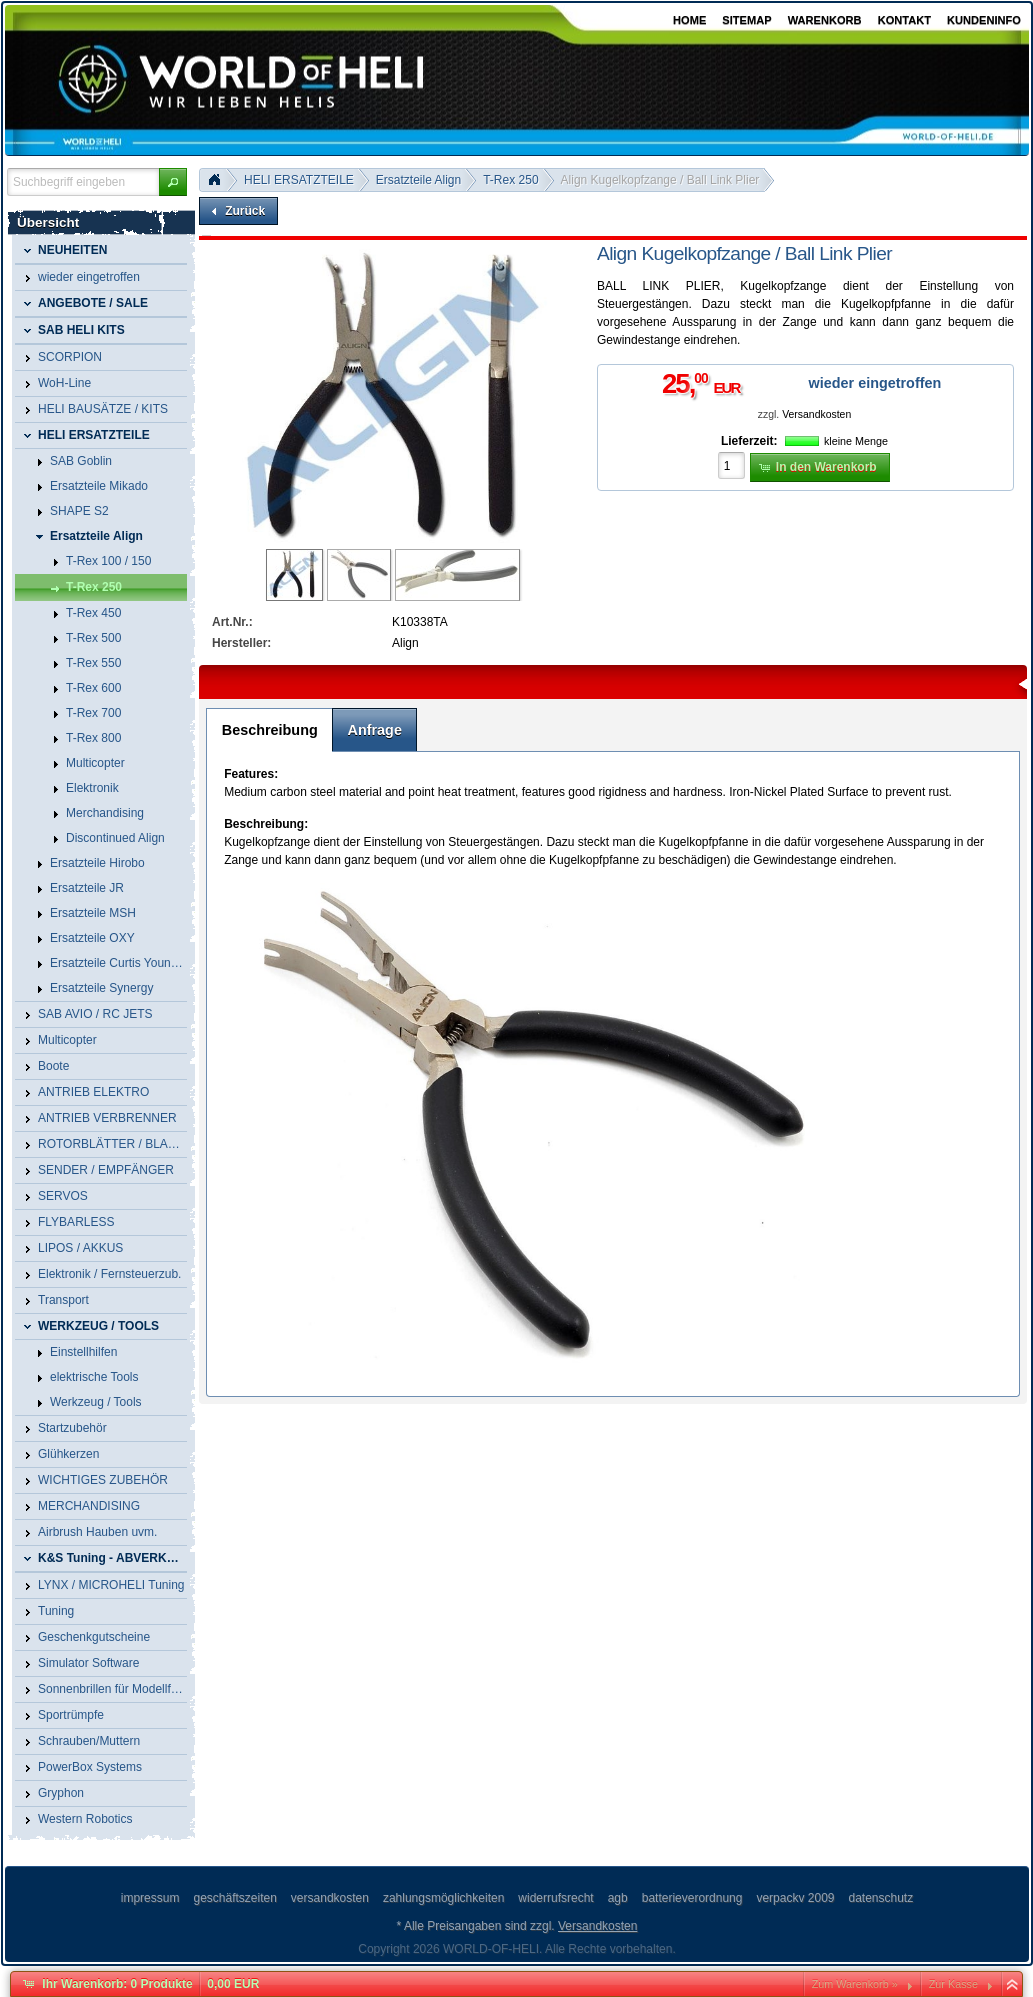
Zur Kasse (953, 1984)
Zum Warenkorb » (855, 1984)
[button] (173, 182)
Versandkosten (816, 414)
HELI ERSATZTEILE (299, 180)
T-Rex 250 (510, 180)
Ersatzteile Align (418, 180)
